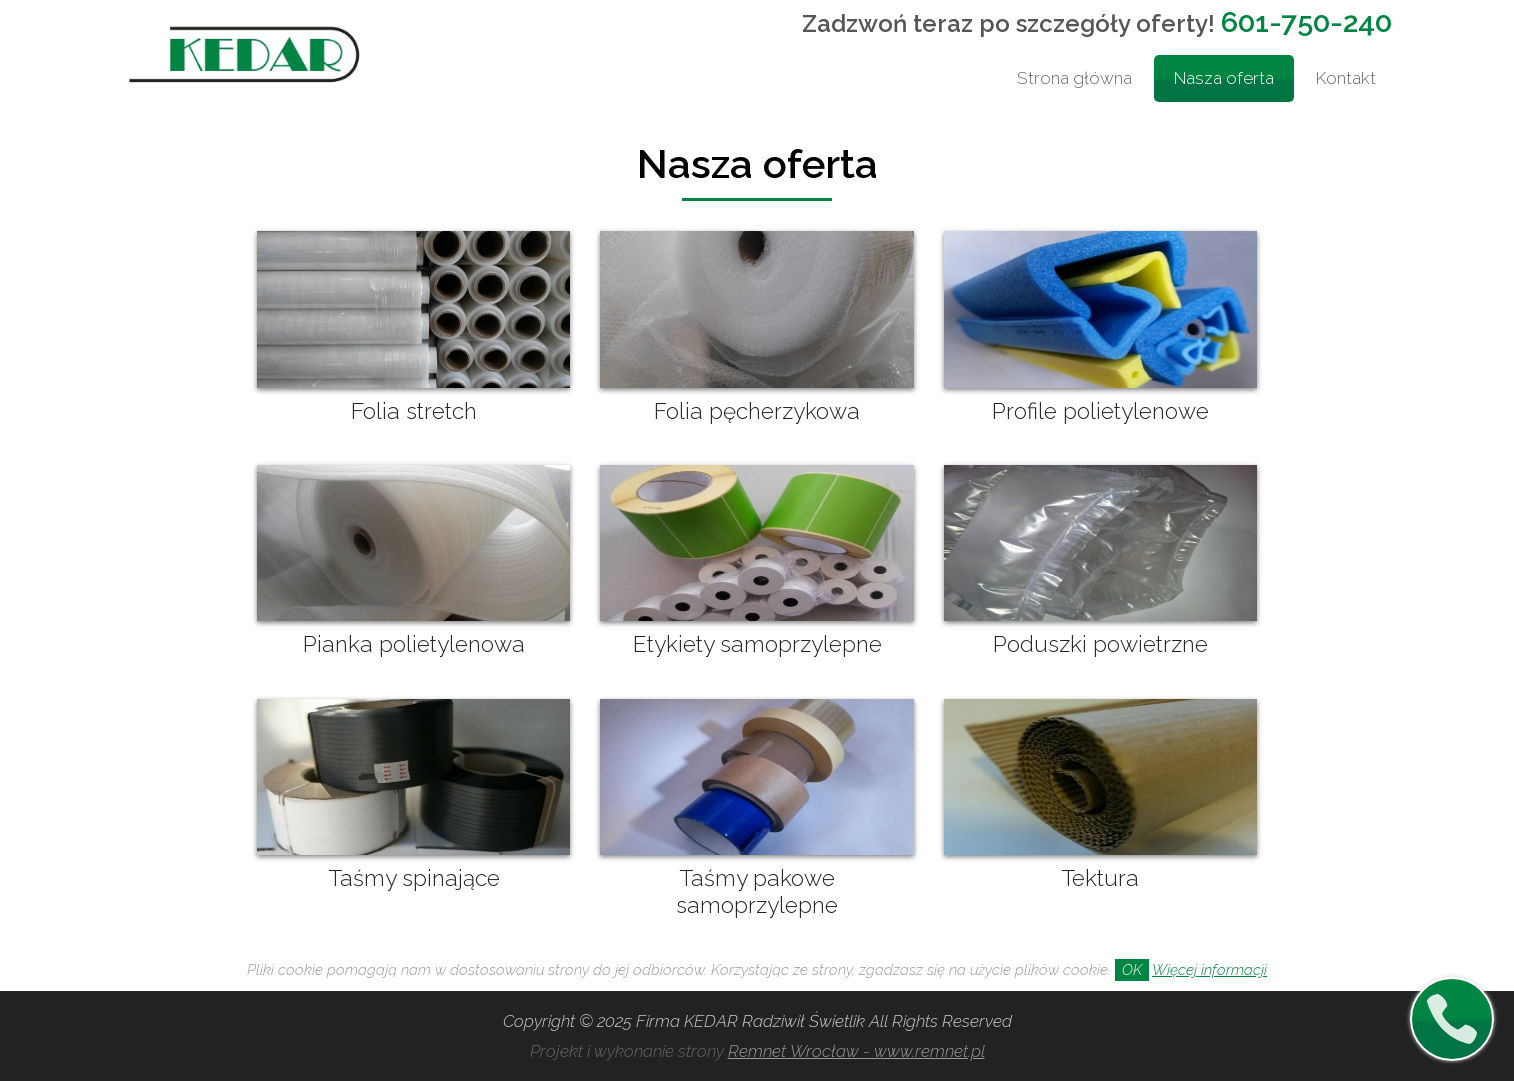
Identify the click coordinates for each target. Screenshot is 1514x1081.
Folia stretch (414, 411)
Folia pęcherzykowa (757, 411)
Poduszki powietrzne (1100, 644)
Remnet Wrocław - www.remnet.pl (856, 1051)
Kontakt (1346, 78)
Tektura (1100, 878)
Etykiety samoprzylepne (757, 644)
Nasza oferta (1224, 78)
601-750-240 (1306, 22)
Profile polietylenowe (1100, 411)
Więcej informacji (1209, 970)
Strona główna (1074, 78)
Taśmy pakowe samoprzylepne (757, 891)
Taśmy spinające (414, 878)
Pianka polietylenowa (414, 644)
